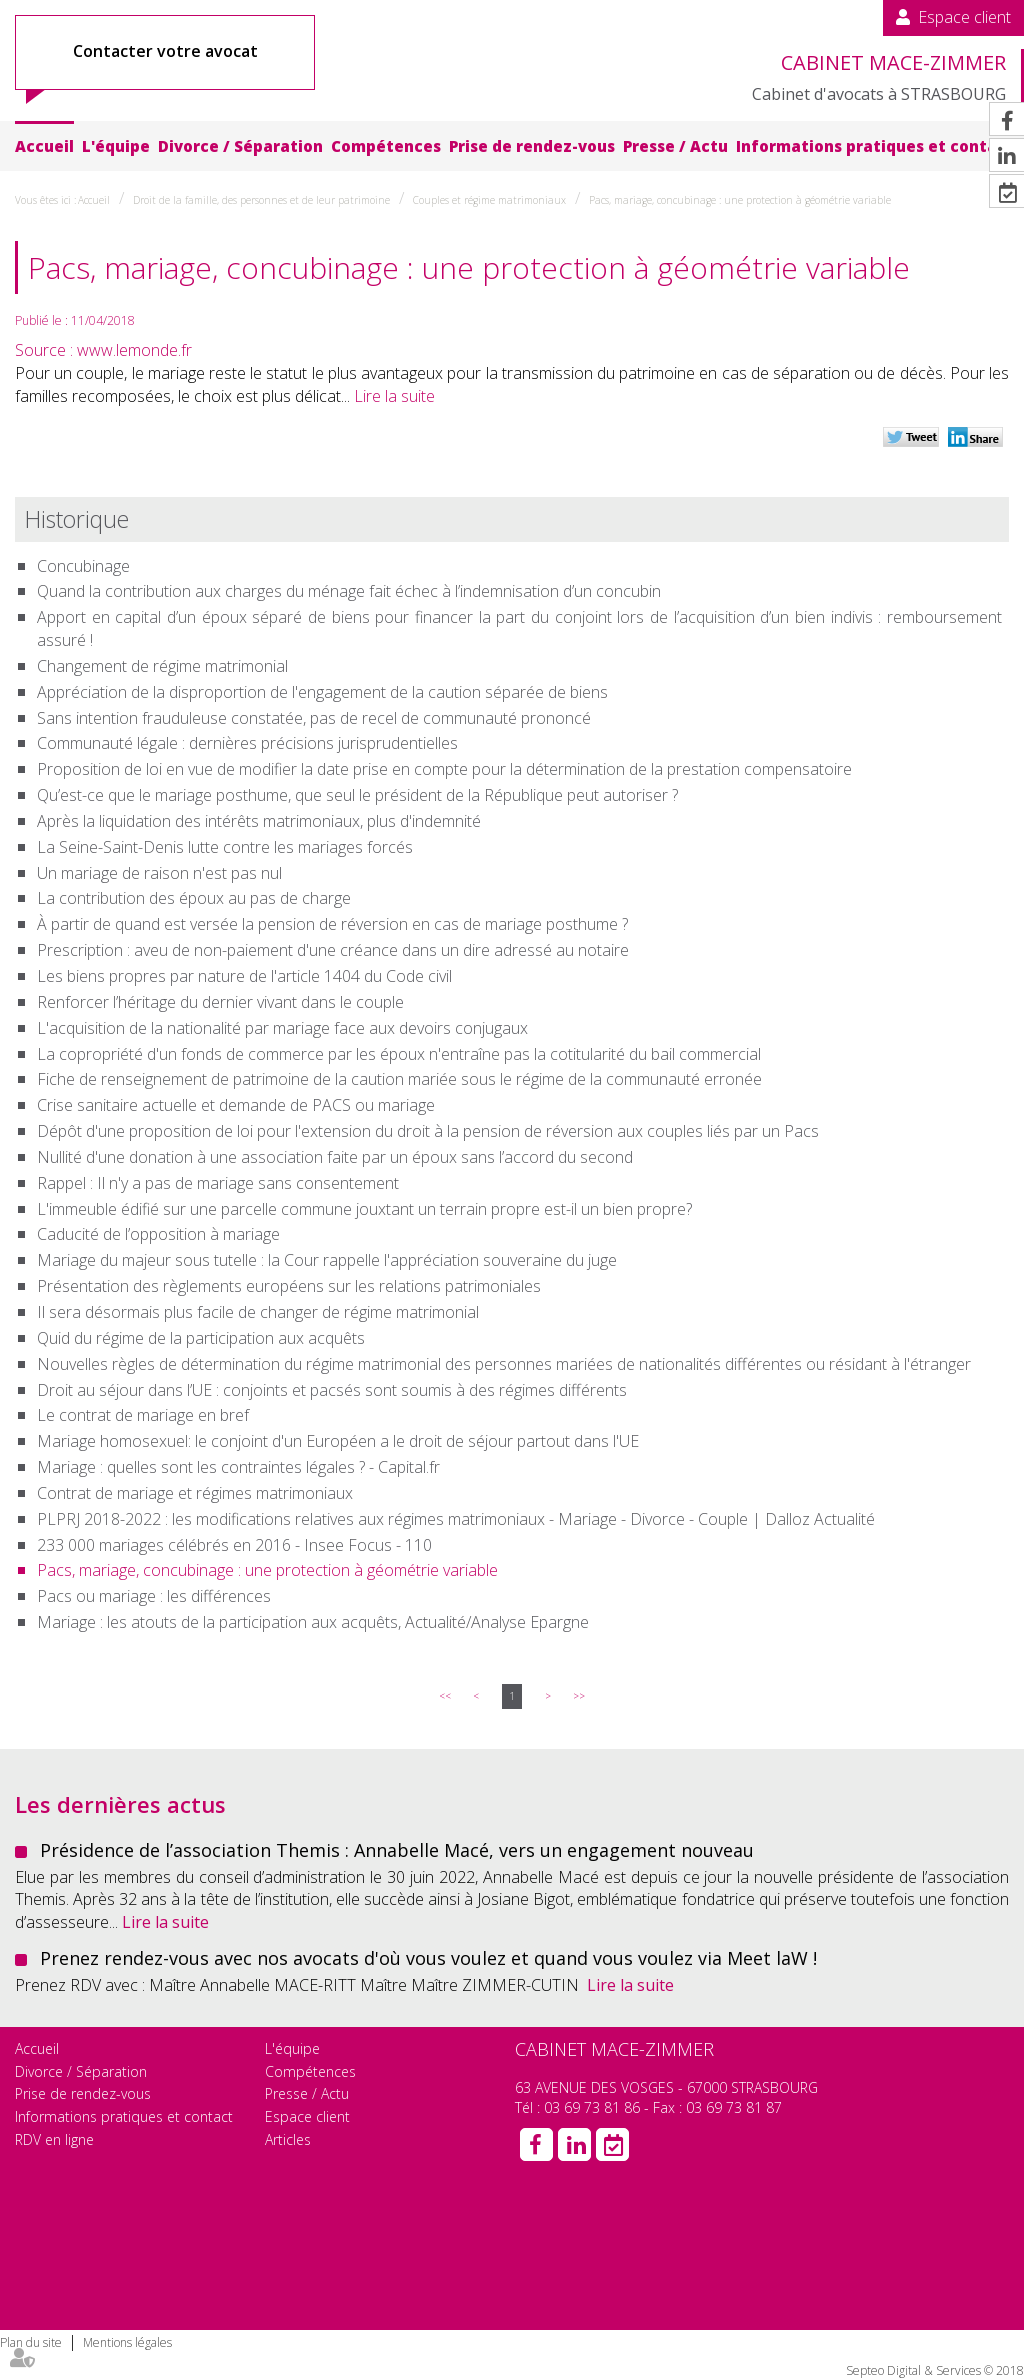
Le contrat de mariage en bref (143, 1415)
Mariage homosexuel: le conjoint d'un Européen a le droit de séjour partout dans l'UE (338, 1441)
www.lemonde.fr (134, 350)
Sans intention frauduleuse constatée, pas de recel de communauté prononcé (314, 718)
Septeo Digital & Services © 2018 (935, 2370)
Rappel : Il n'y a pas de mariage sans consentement (218, 1183)
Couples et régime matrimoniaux (489, 200)
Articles (288, 2139)
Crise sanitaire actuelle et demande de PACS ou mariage (236, 1105)
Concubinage (83, 566)
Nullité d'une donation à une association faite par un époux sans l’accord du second (335, 1157)
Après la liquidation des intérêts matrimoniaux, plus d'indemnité (259, 821)
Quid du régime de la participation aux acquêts (201, 1338)
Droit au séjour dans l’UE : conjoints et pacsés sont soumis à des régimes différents (332, 1390)
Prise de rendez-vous (532, 146)
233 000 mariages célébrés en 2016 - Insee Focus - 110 (234, 1545)
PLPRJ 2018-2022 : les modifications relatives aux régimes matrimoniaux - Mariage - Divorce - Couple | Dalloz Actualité (456, 1519)
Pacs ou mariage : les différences (154, 1596)
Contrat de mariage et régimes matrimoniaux (195, 1493)
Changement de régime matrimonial (162, 666)
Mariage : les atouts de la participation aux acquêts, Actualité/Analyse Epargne (313, 1622)
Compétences (386, 146)
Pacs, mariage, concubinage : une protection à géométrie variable (740, 200)
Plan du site (31, 2342)
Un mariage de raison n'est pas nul (159, 873)
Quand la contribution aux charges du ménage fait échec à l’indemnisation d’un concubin (349, 591)
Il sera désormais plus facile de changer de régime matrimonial (258, 1312)
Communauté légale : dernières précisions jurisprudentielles (247, 743)
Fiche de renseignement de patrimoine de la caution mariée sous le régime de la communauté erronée (399, 1079)
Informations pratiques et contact (875, 146)
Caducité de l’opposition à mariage (158, 1234)
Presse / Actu (675, 146)
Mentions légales (127, 2342)
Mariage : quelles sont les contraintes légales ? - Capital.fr (238, 1467)
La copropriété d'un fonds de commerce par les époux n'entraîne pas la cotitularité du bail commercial (399, 1054)
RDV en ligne (54, 2139)
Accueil (44, 146)
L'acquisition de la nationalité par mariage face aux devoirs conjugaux (282, 1028)
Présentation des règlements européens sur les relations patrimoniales (289, 1286)
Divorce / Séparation (240, 146)
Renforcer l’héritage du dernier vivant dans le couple (220, 1002)
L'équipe (116, 146)
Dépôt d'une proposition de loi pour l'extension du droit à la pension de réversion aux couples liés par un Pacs (428, 1131)
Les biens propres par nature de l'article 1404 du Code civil (244, 976)
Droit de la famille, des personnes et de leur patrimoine (261, 200)
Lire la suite (394, 396)
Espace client (964, 17)
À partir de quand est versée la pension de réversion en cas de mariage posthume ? (332, 924)
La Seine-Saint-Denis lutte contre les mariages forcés (225, 847)
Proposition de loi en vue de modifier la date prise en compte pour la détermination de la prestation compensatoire (444, 769)
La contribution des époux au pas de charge (194, 898)
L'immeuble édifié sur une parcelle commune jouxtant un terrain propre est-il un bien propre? (364, 1209)
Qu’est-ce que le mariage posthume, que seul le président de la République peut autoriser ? (357, 795)
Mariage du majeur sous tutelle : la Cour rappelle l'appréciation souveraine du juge (327, 1260)
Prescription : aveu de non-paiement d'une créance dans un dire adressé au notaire (333, 950)
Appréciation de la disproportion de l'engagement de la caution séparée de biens (322, 692)
